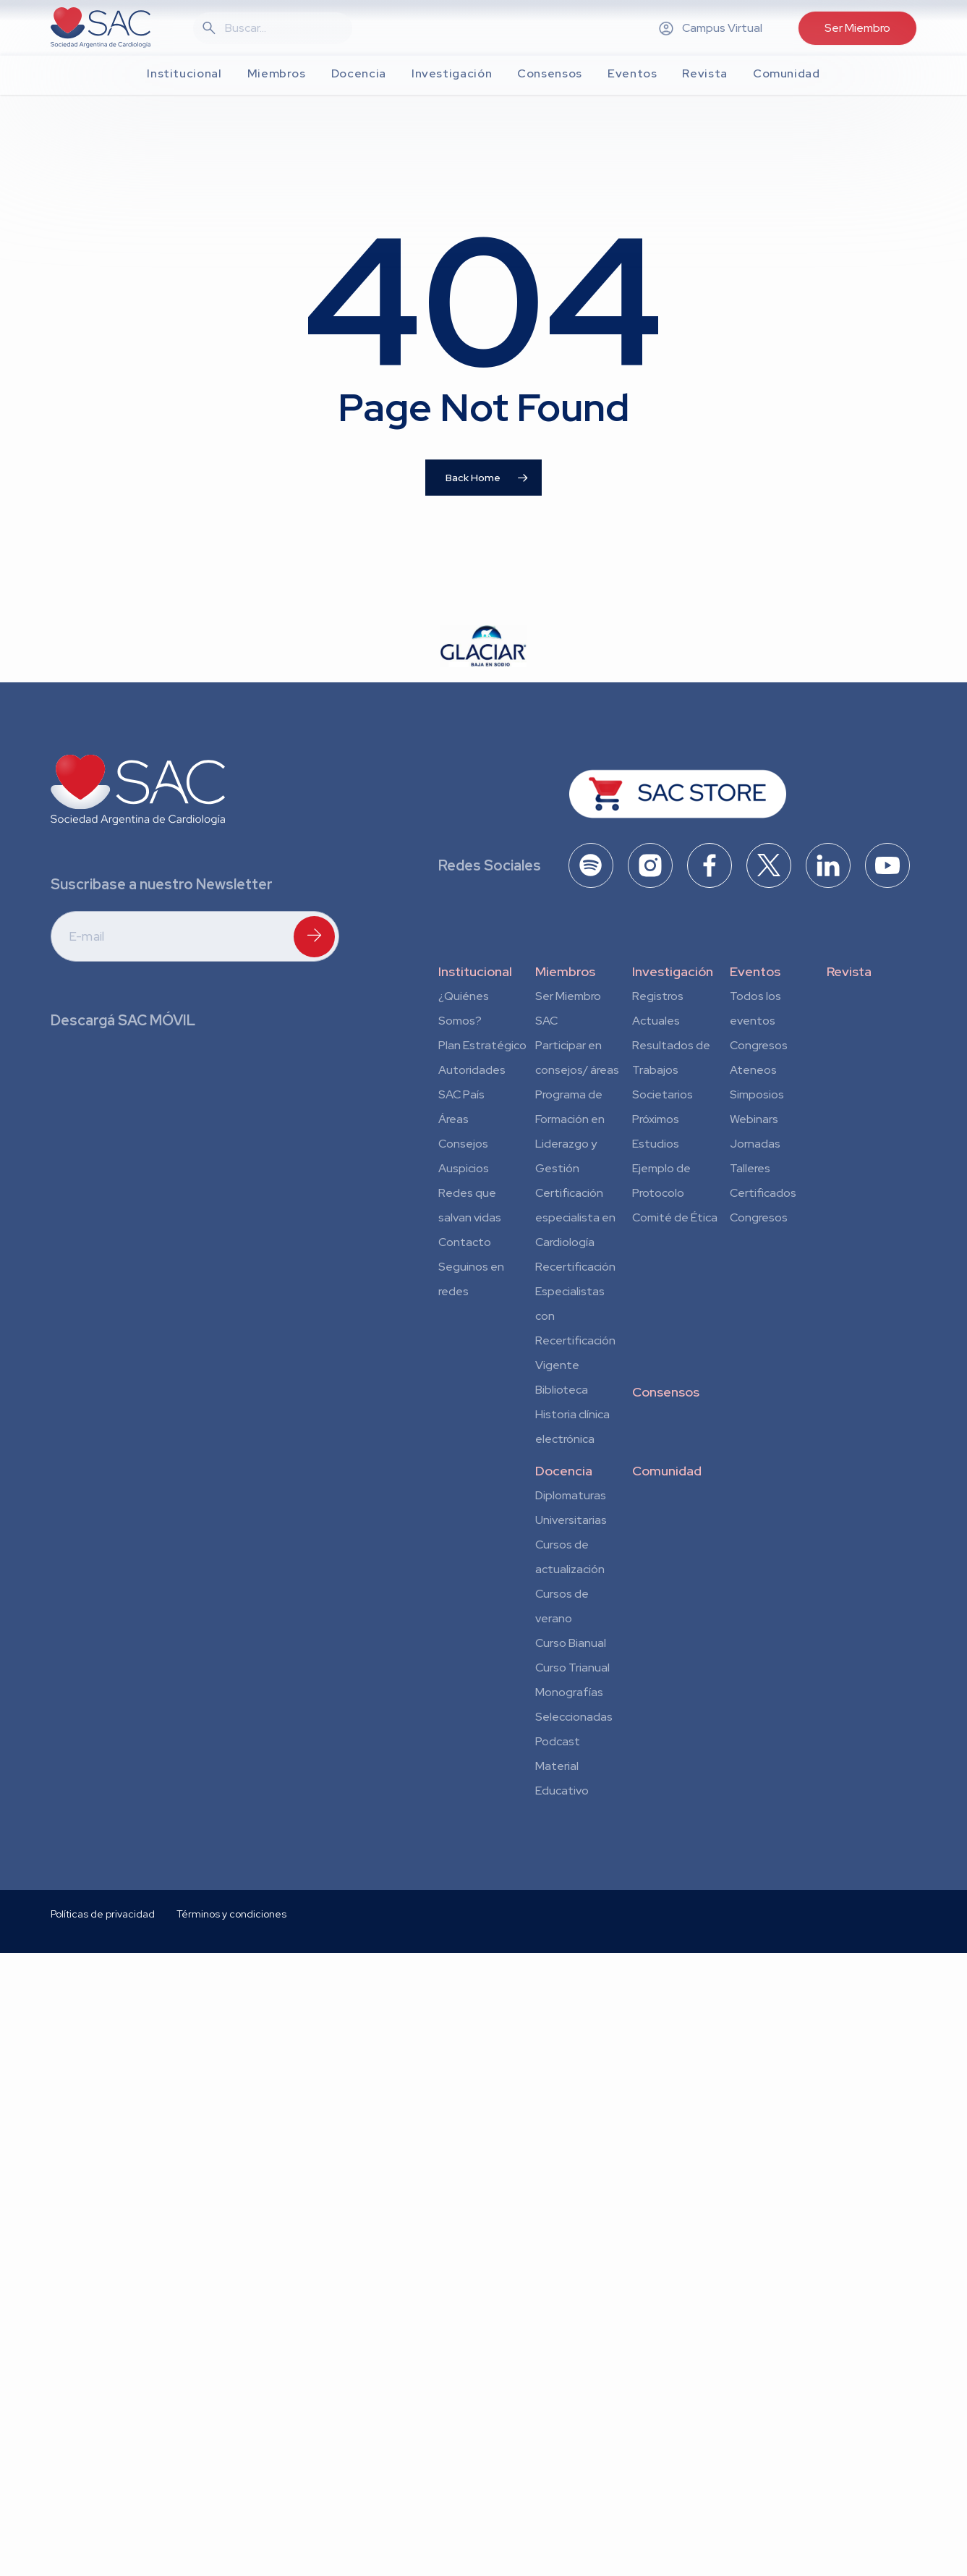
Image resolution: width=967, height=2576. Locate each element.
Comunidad (667, 1470)
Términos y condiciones (231, 2076)
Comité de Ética (674, 1217)
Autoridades (472, 1069)
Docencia (563, 1470)
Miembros (565, 971)
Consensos (665, 1392)
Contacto (464, 1242)
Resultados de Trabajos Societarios (671, 1070)
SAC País (461, 1094)
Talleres (750, 1168)
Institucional (475, 971)
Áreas (453, 1119)
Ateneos (753, 1069)
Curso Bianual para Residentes (570, 1645)
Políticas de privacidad (103, 2076)
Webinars (754, 1119)
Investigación (672, 971)
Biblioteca (561, 1389)
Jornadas (755, 1143)
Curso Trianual (572, 1667)
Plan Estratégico (482, 1045)
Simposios (757, 1094)
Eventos (755, 971)
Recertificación (575, 1266)
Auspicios (463, 1168)
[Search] (281, 28)
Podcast (557, 1741)
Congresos (759, 1045)
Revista (849, 971)
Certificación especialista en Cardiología (575, 1217)
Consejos (463, 1143)
